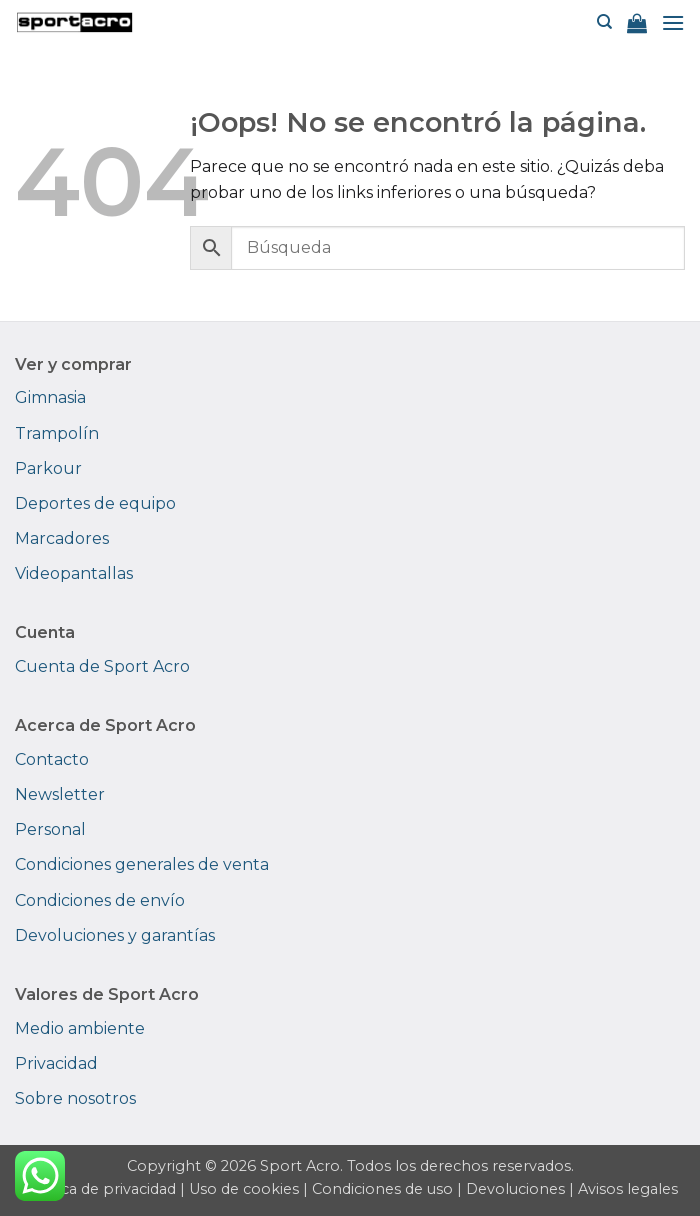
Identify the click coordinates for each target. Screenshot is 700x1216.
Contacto (52, 759)
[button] (637, 23)
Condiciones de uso (382, 1189)
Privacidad (56, 1063)
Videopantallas (74, 573)
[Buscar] (604, 22)
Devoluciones (515, 1189)
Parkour (48, 468)
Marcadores (62, 538)
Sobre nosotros (75, 1098)
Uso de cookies (244, 1189)
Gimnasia (50, 397)
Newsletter (60, 794)
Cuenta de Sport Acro (102, 666)
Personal (50, 829)
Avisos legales (628, 1189)
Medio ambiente (80, 1028)
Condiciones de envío (100, 900)
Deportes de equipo (95, 503)
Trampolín (57, 433)
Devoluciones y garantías (115, 935)
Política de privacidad (99, 1189)
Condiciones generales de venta (142, 864)
